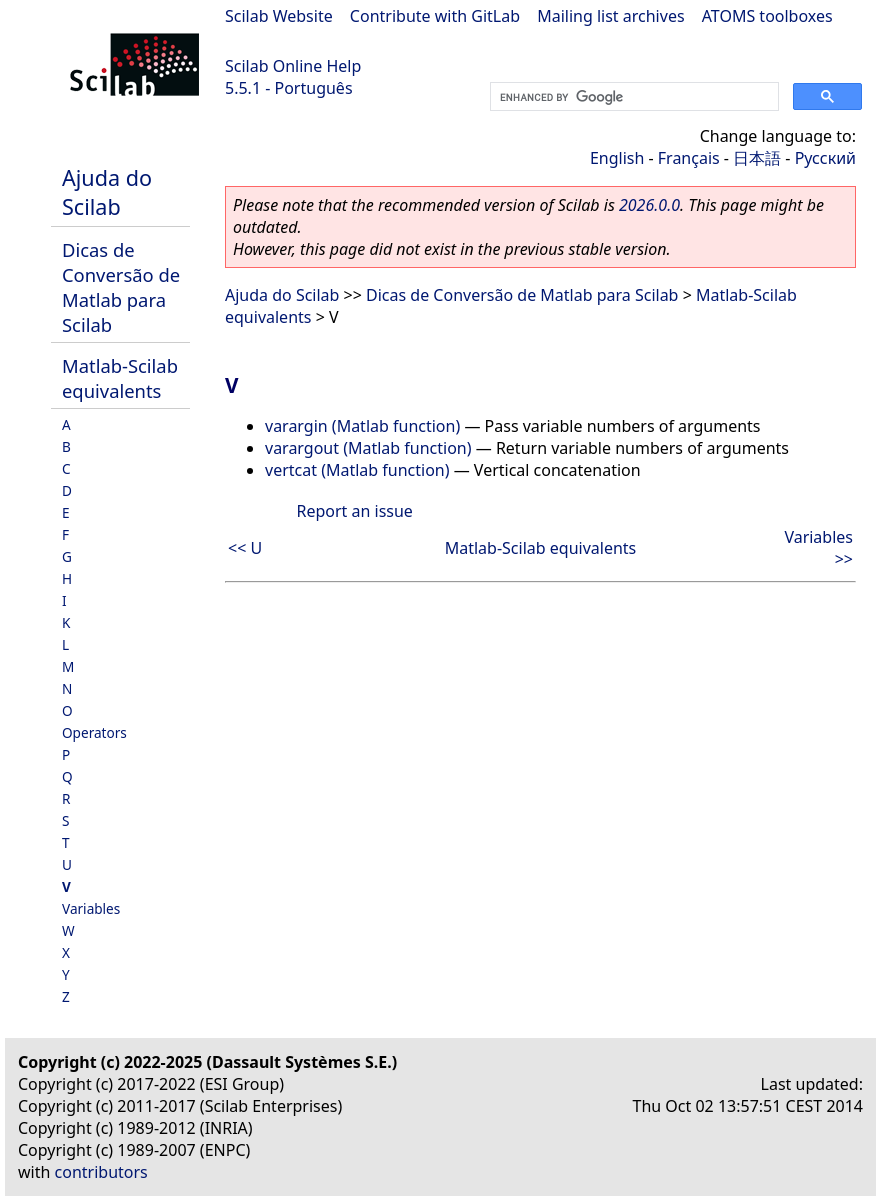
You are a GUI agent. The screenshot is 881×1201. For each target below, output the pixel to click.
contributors (101, 1172)
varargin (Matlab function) (362, 426)
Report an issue (354, 511)
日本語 (757, 158)
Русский (825, 158)
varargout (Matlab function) (368, 448)
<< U (245, 548)
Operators (94, 732)
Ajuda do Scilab (107, 192)
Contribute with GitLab (435, 16)
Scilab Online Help (293, 66)
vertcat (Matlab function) (357, 470)
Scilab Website (279, 16)
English (617, 158)
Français (689, 158)
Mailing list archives (610, 16)
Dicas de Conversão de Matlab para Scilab (121, 287)
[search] (632, 97)
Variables (91, 908)
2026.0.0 (649, 205)
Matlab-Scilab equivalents (120, 378)
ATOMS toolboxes (767, 16)
